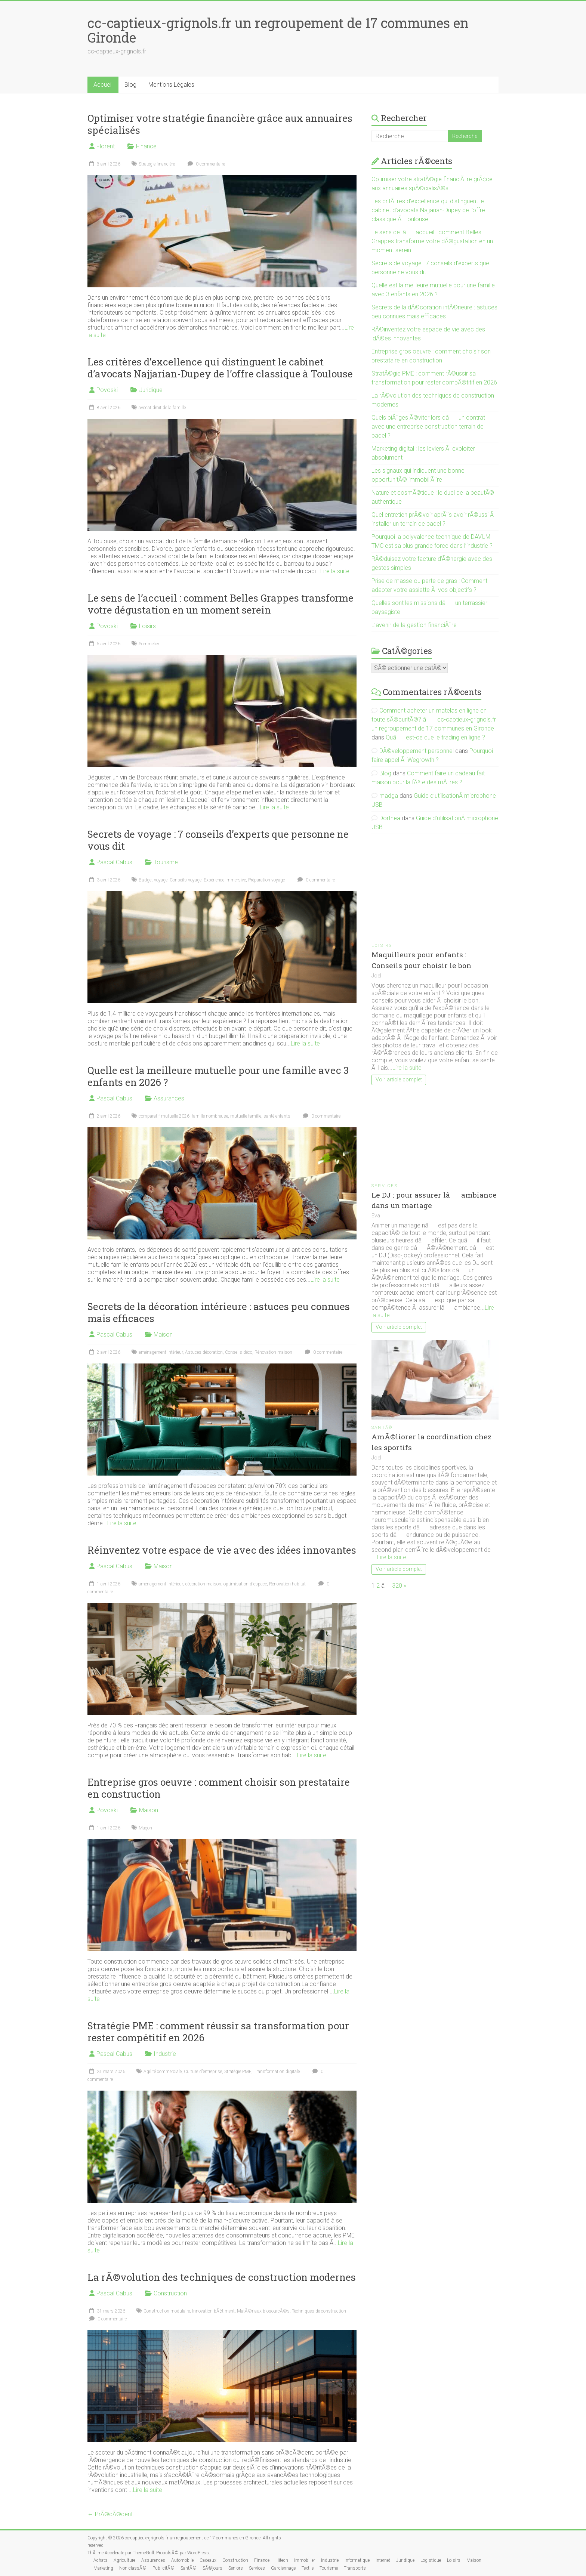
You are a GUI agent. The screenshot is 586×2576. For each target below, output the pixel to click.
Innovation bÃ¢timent (213, 2311)
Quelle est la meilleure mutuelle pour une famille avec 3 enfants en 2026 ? (218, 1076)
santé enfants (276, 1116)
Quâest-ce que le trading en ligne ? (435, 737)
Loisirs (147, 626)
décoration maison (203, 1584)
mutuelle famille (245, 1116)
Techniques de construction (319, 2311)
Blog (130, 84)
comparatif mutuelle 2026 (164, 1116)
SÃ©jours (212, 2568)
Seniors (235, 2568)
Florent (105, 146)
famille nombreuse (210, 1116)
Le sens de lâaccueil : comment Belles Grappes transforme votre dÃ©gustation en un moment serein (432, 241)
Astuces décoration (204, 1352)
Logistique (430, 2560)
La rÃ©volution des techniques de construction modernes (221, 2277)
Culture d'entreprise (203, 2071)
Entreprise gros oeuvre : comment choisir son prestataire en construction (218, 1788)
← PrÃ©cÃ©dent (110, 2514)
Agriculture (124, 2560)
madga (388, 795)
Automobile (182, 2560)
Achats (100, 2560)
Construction (170, 2293)
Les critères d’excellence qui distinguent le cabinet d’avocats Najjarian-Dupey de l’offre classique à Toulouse (220, 367)
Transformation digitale (277, 2071)
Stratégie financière (157, 164)
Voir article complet (399, 1080)
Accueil (102, 84)
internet (383, 2560)
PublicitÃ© (163, 2568)
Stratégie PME (238, 2071)
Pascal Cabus (114, 862)
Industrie (165, 2053)
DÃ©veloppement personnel (416, 750)
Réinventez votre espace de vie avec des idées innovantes (221, 1550)
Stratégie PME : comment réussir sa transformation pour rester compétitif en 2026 (218, 2031)
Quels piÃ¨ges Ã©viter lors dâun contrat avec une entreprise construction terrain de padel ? (428, 426)
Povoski (107, 389)
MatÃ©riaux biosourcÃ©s (263, 2311)
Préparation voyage (266, 880)
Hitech (281, 2560)
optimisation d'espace (245, 1584)
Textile (308, 2568)
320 (397, 1585)
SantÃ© (381, 1427)
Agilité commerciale (163, 2071)
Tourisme (166, 862)
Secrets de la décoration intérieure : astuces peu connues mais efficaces (218, 1312)
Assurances (169, 1098)
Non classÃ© (132, 2568)
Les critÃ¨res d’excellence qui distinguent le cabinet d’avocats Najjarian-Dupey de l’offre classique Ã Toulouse (428, 210)
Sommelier (149, 643)
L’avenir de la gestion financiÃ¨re (414, 624)
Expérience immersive (225, 880)
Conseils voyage (185, 880)
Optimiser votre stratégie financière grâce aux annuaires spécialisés (219, 124)
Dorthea (389, 818)
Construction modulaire (167, 2311)
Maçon (145, 1828)
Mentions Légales (171, 84)
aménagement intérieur (161, 1352)
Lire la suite (334, 571)
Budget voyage (153, 880)
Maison (163, 1334)
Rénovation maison (273, 1352)
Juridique (151, 389)
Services (384, 1185)
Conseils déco (238, 1352)
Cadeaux (208, 2560)
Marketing (103, 2568)
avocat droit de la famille (162, 407)
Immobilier (304, 2560)
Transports (355, 2568)
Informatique (357, 2560)
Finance (146, 146)
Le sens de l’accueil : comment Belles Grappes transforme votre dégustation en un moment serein (220, 604)
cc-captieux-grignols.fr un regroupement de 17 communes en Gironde (278, 30)
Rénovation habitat (287, 1584)
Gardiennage (283, 2568)
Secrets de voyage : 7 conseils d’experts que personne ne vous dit (218, 840)
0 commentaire (205, 164)
